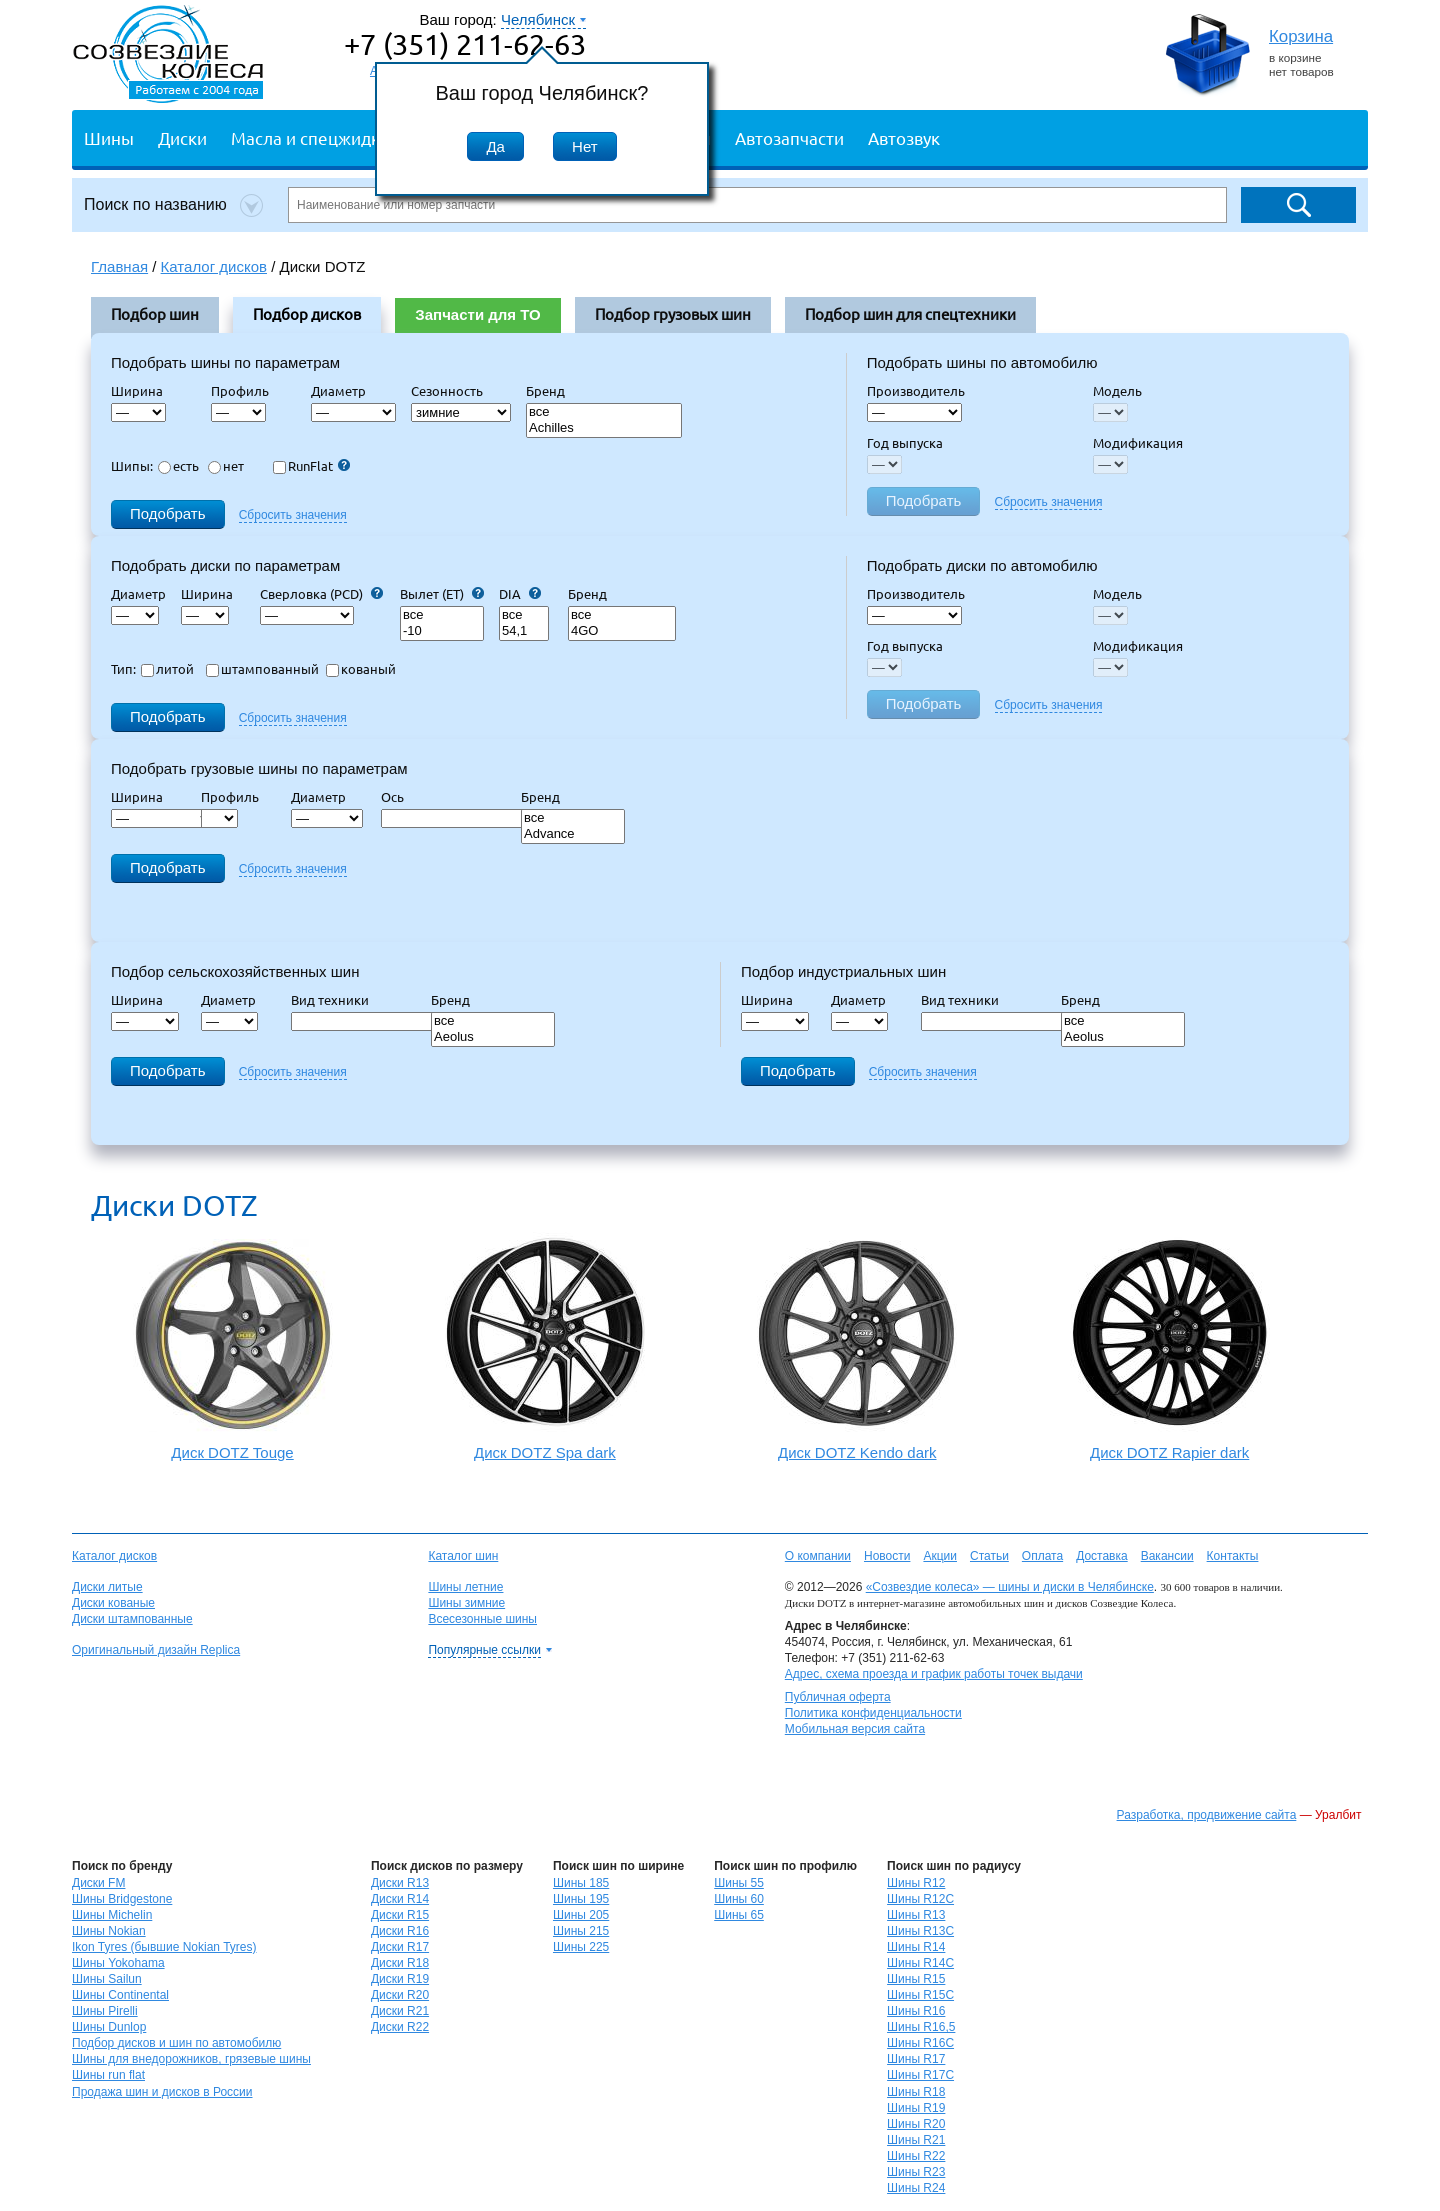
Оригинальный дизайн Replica (156, 1650)
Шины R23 (916, 2172)
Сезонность (447, 391)
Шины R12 (916, 1883)
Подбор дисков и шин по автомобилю (176, 2043)
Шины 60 (739, 1899)
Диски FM (98, 1883)
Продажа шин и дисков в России (162, 2092)
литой (167, 669)
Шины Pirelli (105, 2011)
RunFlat (311, 466)
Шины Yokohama (118, 1963)
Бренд (545, 391)
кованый (361, 669)
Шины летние (465, 1587)
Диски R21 (400, 2011)
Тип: (123, 669)
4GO (622, 631)
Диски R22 (400, 2027)
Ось (398, 797)
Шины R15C (920, 1995)
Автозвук (904, 137)
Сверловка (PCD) (321, 594)
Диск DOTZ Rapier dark (1169, 1346)
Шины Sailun (107, 1979)
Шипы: (132, 466)
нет (226, 466)
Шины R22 (916, 2156)
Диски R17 (400, 1947)
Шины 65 (739, 1915)
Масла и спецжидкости (323, 137)
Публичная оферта (838, 1697)
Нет (585, 146)
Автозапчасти (789, 137)
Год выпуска (905, 443)
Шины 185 (581, 1883)
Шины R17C (920, 2075)
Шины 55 (739, 1883)
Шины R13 (916, 1915)
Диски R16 (400, 1931)
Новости (887, 1556)
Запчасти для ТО (477, 314)
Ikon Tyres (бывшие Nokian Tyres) (164, 1947)
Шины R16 (916, 2011)
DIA (520, 594)
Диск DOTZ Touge (232, 1350)
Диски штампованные (132, 1619)
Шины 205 (581, 1915)
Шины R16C (920, 2043)
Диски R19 (400, 1979)
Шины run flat (108, 2075)
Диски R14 (400, 1899)
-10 (442, 631)
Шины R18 (916, 2092)
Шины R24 (916, 2188)
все (604, 412)
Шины (109, 137)
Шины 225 (581, 1947)
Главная (119, 266)
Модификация (1138, 443)
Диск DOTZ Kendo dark (857, 1346)
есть (178, 466)
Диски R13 (400, 1883)
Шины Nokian (109, 1931)
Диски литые (107, 1587)
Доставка (1102, 1556)
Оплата (1042, 1556)
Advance (573, 834)
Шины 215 (581, 1931)
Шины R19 (916, 2108)
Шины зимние (466, 1603)
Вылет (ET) (442, 594)
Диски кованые (113, 1603)
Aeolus (493, 1037)
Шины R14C (920, 1963)
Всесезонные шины (482, 1619)
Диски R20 (400, 1995)
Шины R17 (916, 2059)
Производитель (916, 391)
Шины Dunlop (109, 2027)
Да (495, 146)
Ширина (137, 391)
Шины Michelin (112, 1915)
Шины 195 (581, 1899)
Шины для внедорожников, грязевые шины (191, 2059)
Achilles (604, 428)
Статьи (989, 1556)
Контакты (1233, 1556)
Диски (182, 137)
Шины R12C (920, 1899)
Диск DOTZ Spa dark (544, 1346)
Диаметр (344, 391)
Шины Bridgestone (122, 1899)
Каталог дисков (114, 1556)
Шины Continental (120, 1995)
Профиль (246, 391)
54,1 (524, 631)
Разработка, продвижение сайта (1207, 1815)
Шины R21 (916, 2140)
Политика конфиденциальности (873, 1713)
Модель (1117, 391)
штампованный (262, 669)
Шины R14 (916, 1947)
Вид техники (336, 1000)
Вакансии (1167, 1556)
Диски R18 (400, 1963)
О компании (818, 1556)
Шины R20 (916, 2124)
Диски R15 (400, 1915)
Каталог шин (463, 1556)
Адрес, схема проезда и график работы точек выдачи (934, 1674)
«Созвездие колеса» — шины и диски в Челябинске (1010, 1587)
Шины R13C (920, 1931)
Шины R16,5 (921, 2027)
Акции (940, 1556)
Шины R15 (916, 1979)
